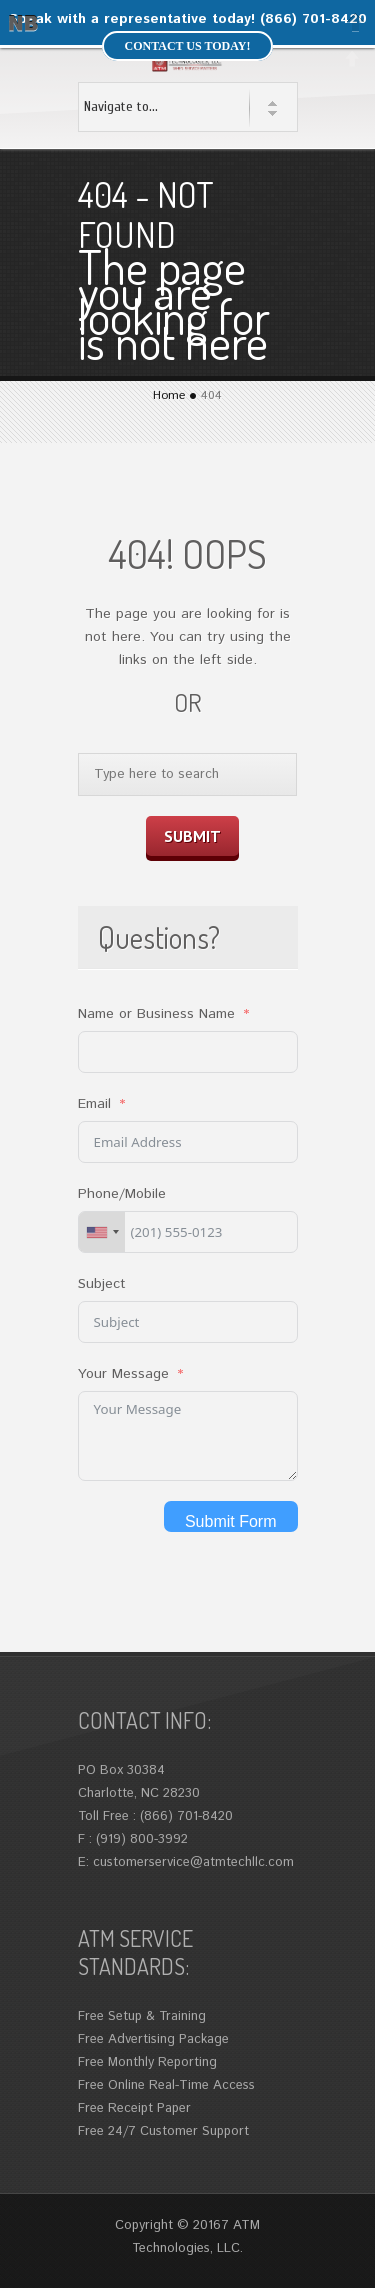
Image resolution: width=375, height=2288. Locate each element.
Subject (102, 1284)
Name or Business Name (156, 1014)
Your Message (123, 1374)
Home (169, 395)
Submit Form (231, 1521)
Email (94, 1104)
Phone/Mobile (122, 1194)
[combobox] (102, 1232)
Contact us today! (187, 46)
